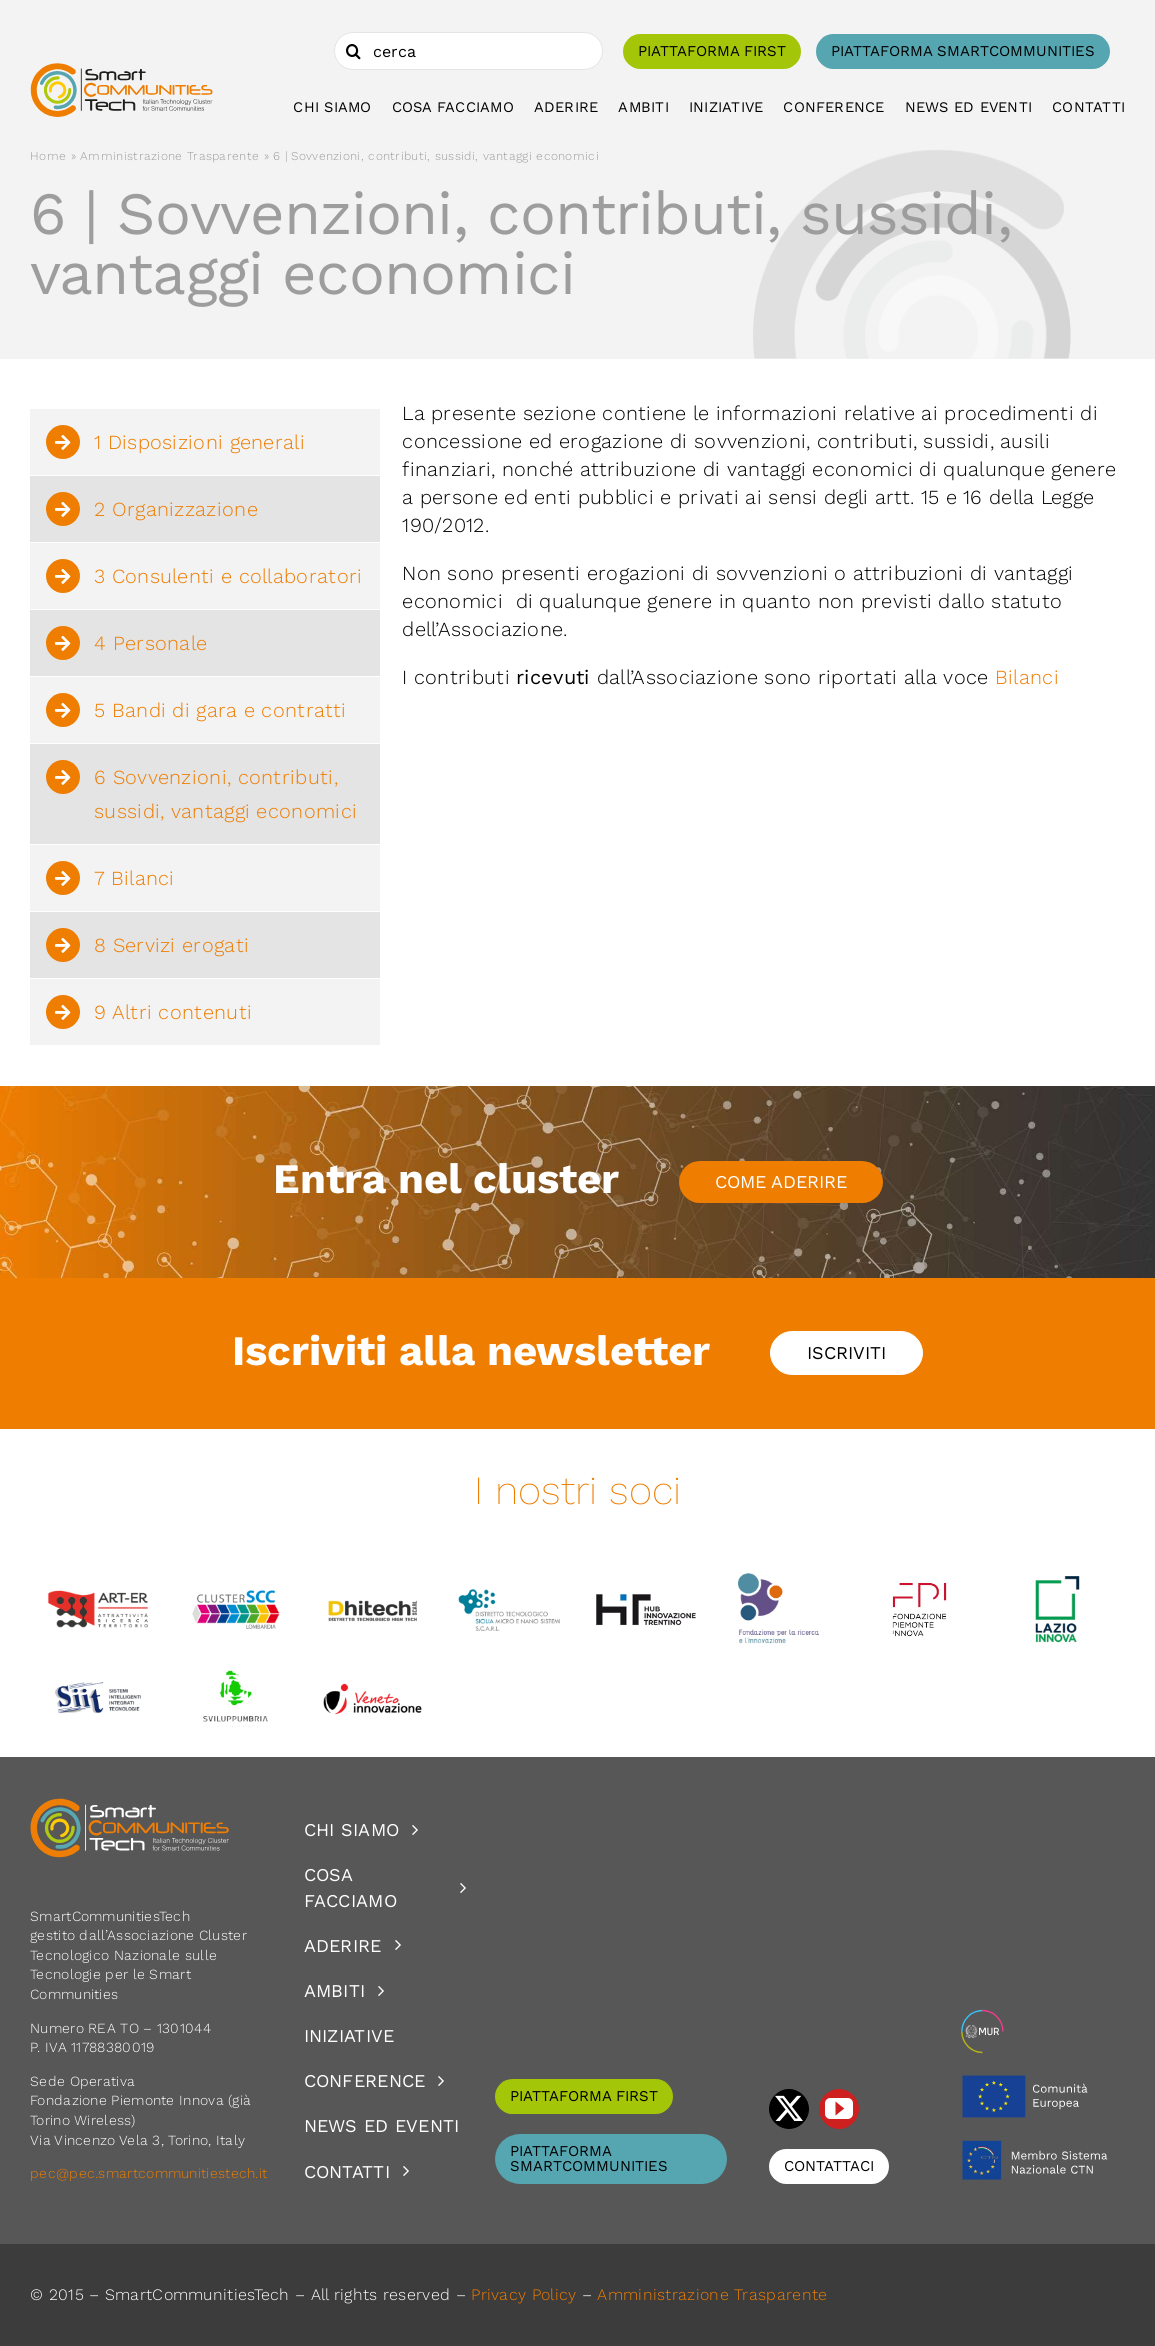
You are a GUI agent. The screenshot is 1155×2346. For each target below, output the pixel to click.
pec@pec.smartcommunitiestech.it (151, 2173)
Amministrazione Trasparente (169, 156)
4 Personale (150, 643)
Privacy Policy (523, 2294)
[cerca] (468, 51)
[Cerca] (353, 51)
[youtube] (839, 2109)
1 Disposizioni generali (199, 442)
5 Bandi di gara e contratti (220, 710)
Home (48, 156)
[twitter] (789, 2109)
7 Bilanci (134, 878)
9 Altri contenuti (173, 1012)
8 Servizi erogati (171, 945)
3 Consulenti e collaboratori (228, 576)
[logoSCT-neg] (130, 1807)
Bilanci (1027, 677)
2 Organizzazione (176, 509)
